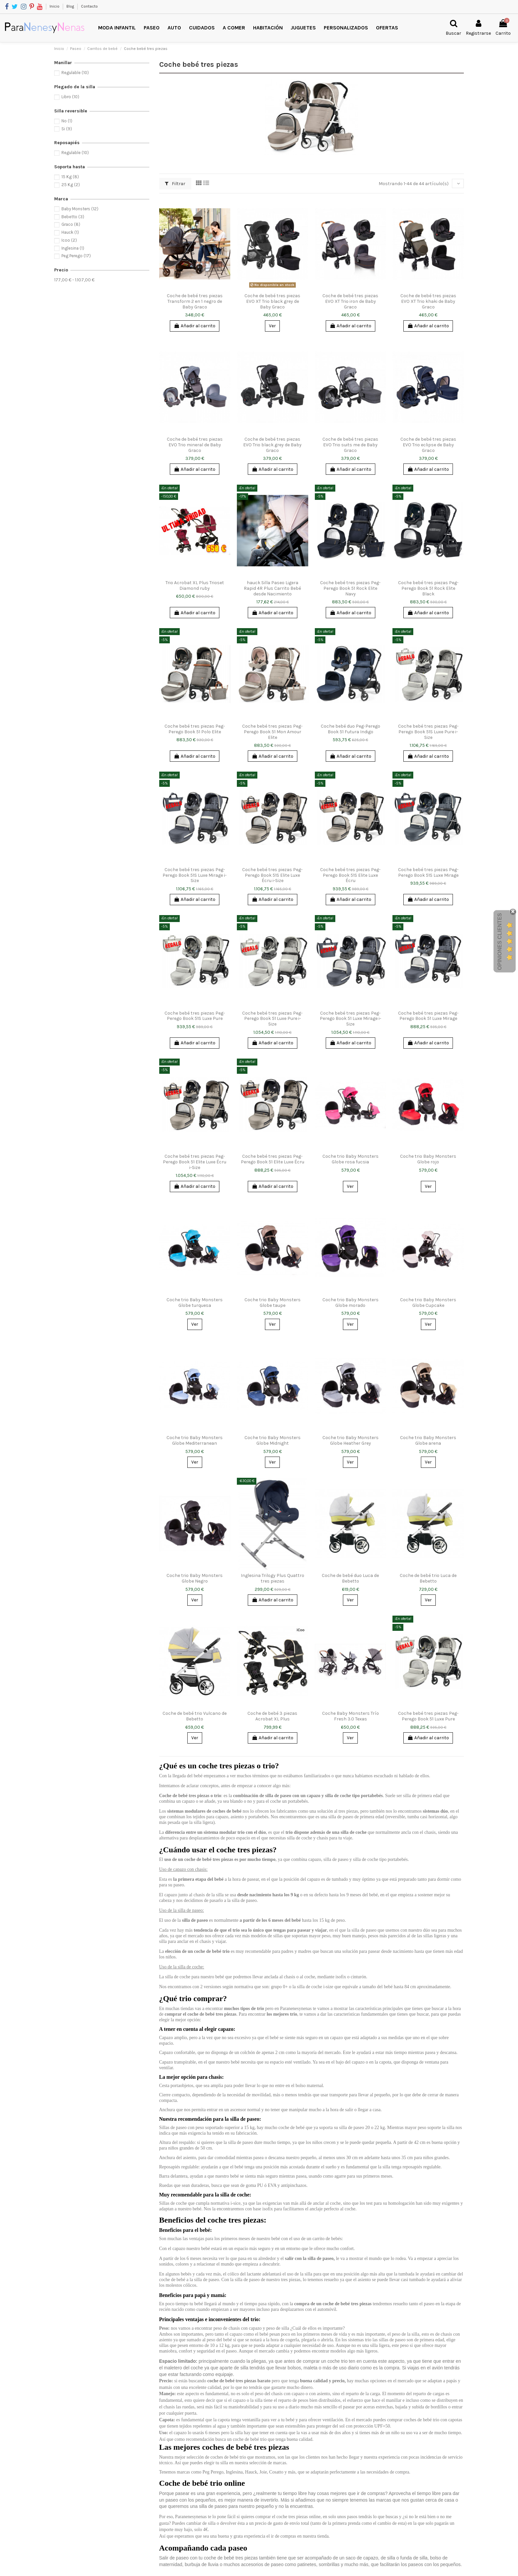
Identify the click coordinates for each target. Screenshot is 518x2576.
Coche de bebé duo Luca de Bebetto (350, 1578)
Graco (70, 224)
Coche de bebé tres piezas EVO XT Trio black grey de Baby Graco (272, 301)
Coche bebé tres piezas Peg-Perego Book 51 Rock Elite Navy (350, 588)
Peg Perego (76, 255)
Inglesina (72, 248)
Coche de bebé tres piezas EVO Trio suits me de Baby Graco (350, 444)
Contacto (89, 6)
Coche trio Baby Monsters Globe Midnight (272, 1440)
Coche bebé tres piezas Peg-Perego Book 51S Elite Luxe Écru (350, 875)
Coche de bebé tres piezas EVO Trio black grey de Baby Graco (272, 444)
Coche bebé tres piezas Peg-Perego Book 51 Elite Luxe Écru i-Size (194, 1161)
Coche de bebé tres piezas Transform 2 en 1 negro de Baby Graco (195, 301)
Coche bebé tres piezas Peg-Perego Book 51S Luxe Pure (195, 1016)
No (66, 120)
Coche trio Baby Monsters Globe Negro (194, 1578)
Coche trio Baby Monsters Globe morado (350, 1302)
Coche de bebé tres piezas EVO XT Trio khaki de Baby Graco (428, 301)
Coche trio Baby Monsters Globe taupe (272, 1302)
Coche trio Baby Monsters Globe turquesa (194, 1302)
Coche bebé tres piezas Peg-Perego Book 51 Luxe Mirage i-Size (350, 1018)
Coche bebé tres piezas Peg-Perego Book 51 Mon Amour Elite (272, 731)
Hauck (70, 232)
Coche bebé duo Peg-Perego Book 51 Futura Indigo (350, 729)
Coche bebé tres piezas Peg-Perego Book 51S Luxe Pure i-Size (428, 731)
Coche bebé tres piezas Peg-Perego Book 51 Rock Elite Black (428, 588)
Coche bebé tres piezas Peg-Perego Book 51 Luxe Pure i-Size (272, 1018)
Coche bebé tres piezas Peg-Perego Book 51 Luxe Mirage (428, 1016)
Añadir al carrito (194, 326)
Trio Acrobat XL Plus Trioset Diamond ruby (195, 585)
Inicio (55, 6)
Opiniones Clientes (499, 941)
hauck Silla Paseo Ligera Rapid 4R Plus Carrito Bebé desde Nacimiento (272, 588)
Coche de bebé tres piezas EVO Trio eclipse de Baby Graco (428, 444)
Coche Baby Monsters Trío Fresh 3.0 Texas (350, 1716)
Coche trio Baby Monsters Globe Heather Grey (350, 1440)
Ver (272, 326)
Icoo (69, 240)
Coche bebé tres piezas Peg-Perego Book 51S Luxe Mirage (428, 872)
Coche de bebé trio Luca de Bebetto (428, 1578)
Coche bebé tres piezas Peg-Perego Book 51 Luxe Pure (428, 1716)
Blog (70, 6)
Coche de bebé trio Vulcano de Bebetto (195, 1716)
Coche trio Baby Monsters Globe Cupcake (428, 1302)
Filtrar (175, 183)
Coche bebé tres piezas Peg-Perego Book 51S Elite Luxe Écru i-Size (272, 875)
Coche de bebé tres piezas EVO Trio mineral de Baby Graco (195, 444)
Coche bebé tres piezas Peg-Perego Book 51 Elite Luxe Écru (272, 1159)
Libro (70, 96)
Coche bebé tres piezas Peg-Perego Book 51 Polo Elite (195, 729)
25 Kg (70, 184)
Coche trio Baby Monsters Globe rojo (428, 1159)
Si (66, 128)
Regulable (75, 72)
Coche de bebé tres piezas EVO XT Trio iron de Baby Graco (350, 301)
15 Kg (70, 176)
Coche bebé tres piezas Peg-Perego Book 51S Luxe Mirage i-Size (195, 875)
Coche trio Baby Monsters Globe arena (428, 1440)
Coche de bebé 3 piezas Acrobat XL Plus (272, 1716)
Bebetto (72, 216)
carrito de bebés (327, 2238)
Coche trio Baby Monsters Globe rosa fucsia (350, 1159)
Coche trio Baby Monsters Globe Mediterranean (194, 1440)
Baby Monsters (79, 208)
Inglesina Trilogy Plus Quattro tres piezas (272, 1578)
